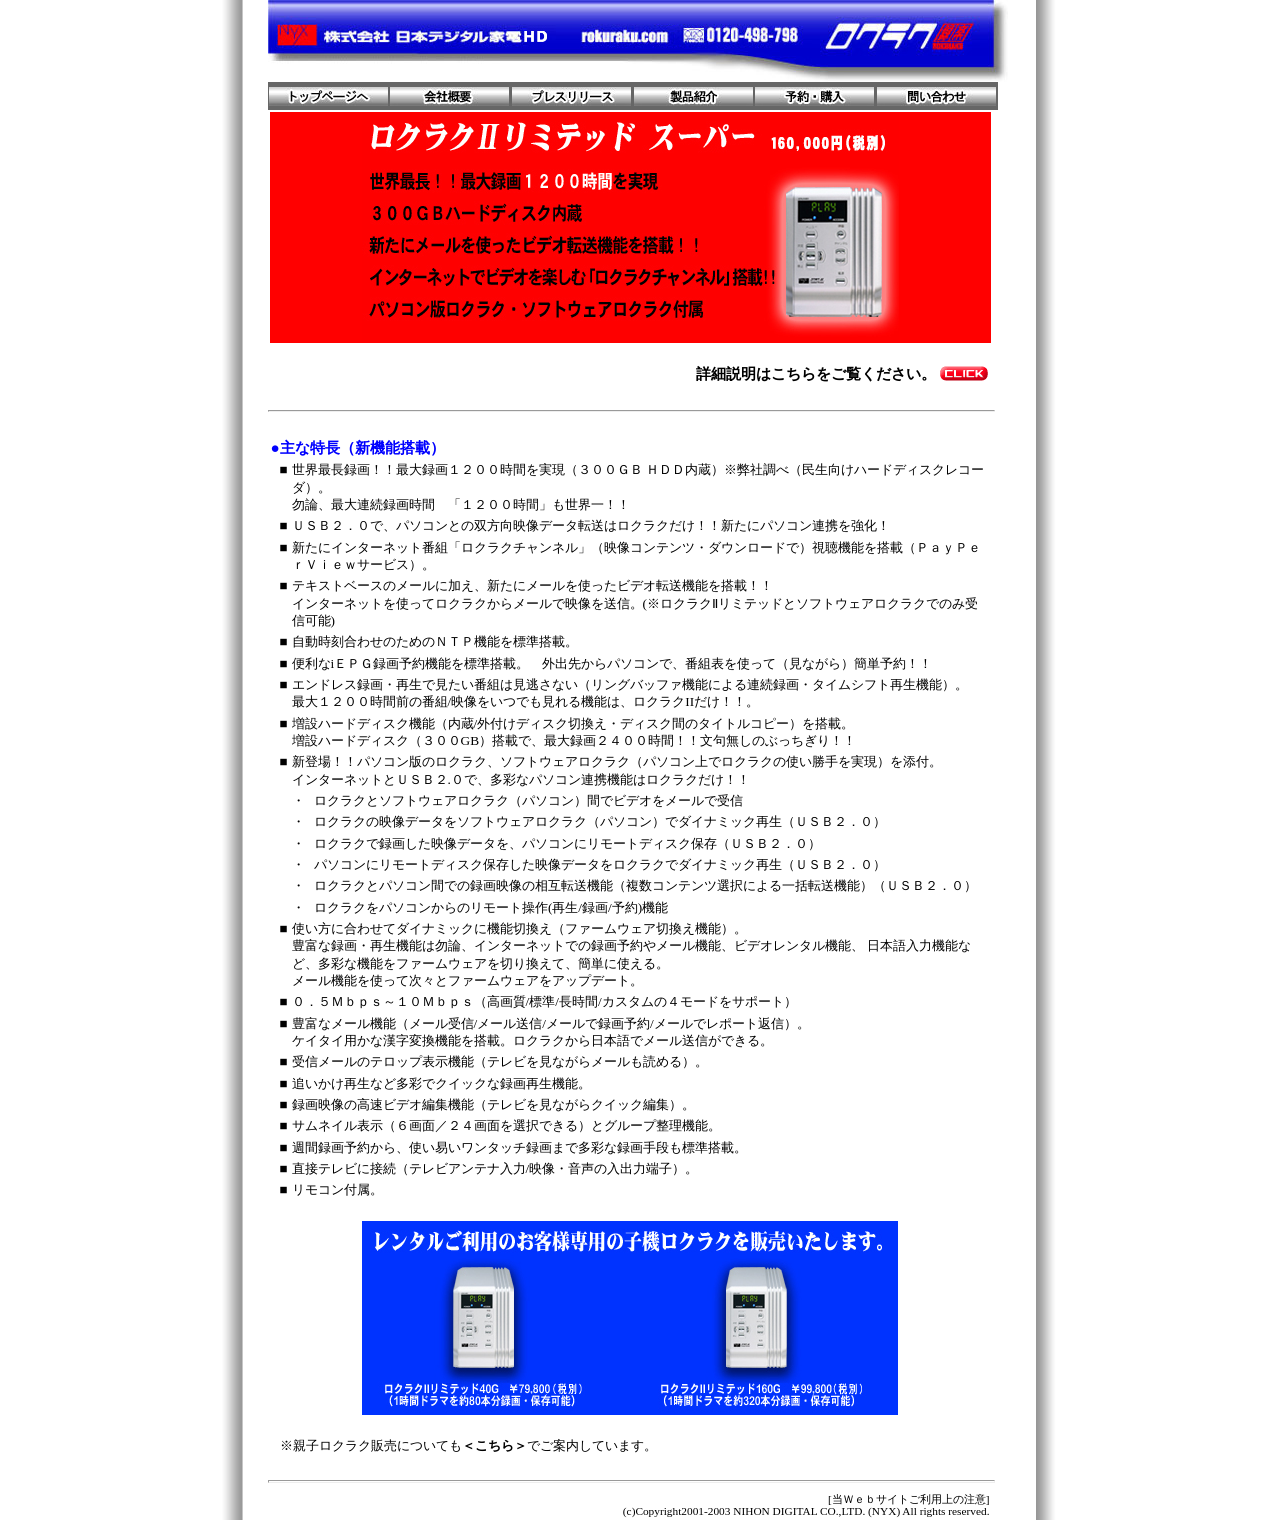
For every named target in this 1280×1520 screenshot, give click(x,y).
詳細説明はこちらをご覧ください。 (816, 373)
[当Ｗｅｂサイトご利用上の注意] (909, 1499)
